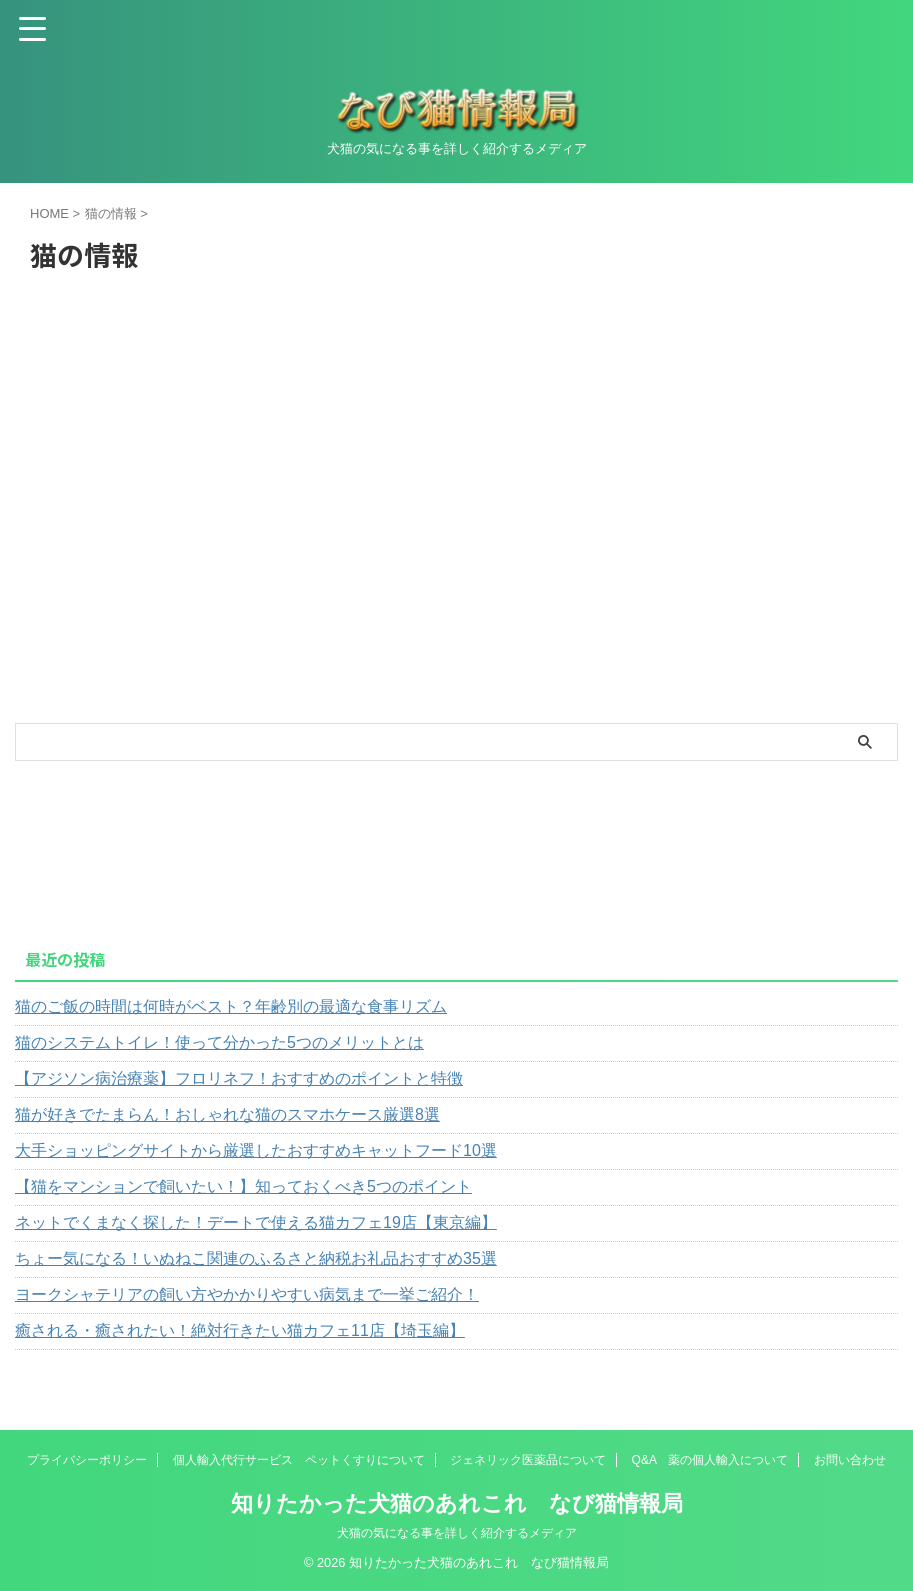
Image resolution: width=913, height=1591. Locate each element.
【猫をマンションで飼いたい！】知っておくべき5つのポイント (243, 1186)
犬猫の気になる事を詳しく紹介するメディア (457, 1533)
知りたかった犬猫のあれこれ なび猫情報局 (457, 1503)
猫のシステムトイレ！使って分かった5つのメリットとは (219, 1042)
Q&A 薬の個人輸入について (710, 1460)
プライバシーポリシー (87, 1460)
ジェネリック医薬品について (528, 1460)
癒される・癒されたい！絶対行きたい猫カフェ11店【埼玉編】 (240, 1330)
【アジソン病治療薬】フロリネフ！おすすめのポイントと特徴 (239, 1078)
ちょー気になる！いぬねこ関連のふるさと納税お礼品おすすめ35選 (256, 1258)
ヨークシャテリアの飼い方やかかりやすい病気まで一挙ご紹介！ (247, 1294)
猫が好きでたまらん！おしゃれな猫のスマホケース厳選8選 (227, 1114)
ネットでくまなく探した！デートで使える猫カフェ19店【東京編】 (256, 1222)
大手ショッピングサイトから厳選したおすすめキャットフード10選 (256, 1150)
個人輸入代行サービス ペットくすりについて (299, 1460)
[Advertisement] (165, 584)
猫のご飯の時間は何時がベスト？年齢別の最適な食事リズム (231, 1006)
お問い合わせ (850, 1460)
